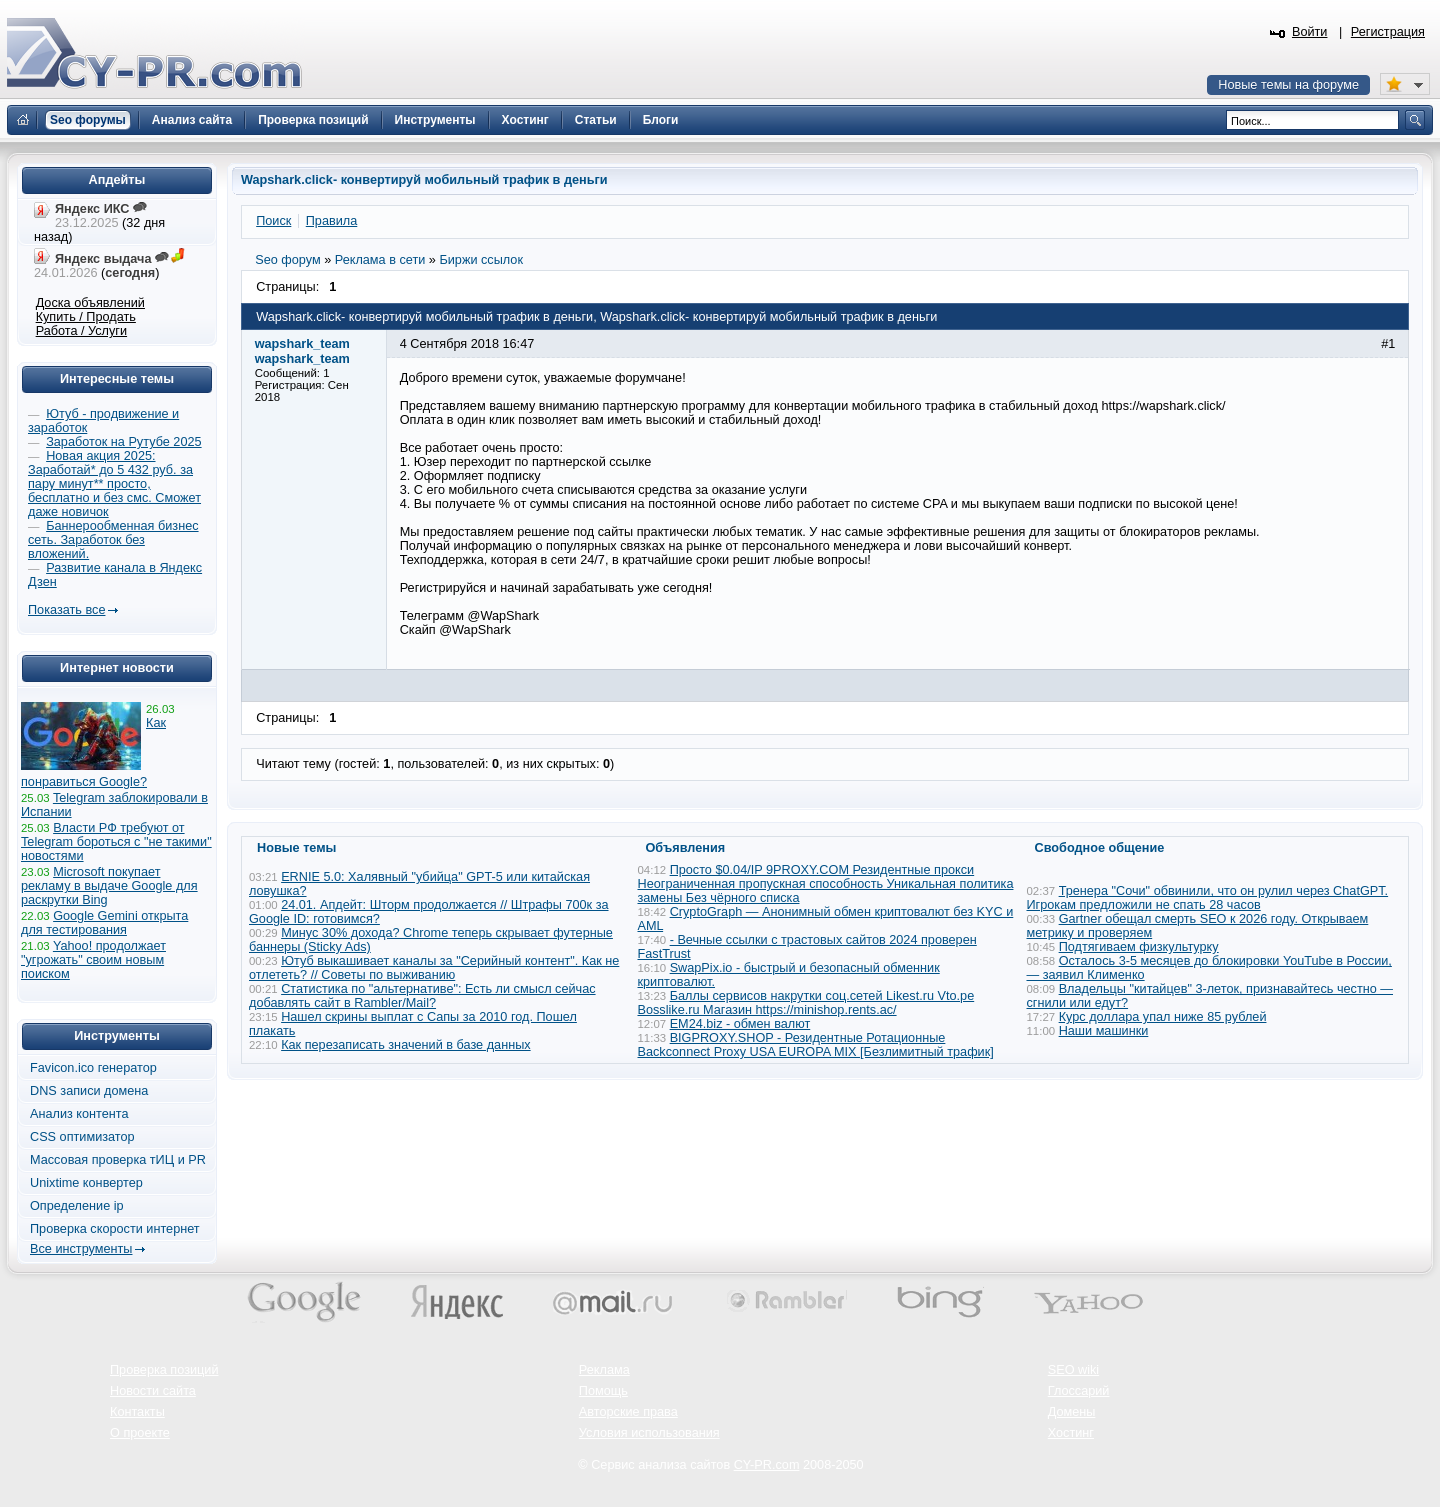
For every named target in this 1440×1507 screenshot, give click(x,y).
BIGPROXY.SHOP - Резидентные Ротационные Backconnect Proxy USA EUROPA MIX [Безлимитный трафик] (816, 1045)
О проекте (140, 1433)
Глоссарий (1079, 1391)
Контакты (137, 1412)
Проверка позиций (164, 1370)
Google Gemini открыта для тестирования (104, 923)
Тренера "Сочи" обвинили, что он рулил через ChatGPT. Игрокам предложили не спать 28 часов (1208, 898)
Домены (1072, 1412)
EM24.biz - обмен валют (740, 1024)
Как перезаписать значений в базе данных (406, 1045)
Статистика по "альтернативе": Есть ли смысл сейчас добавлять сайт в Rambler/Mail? (422, 996)
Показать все (66, 610)
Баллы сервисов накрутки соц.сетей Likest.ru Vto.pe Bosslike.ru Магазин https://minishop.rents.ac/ (806, 1003)
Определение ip (77, 1206)
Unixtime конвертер (86, 1183)
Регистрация (1388, 32)
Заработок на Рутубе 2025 (123, 442)
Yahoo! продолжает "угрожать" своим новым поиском (93, 960)
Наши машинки (1104, 1031)
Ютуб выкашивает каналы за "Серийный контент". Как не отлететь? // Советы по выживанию (434, 968)
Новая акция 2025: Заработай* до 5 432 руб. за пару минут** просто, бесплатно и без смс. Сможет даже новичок (114, 484)
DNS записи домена (89, 1091)
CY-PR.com (767, 1465)
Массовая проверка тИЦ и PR (118, 1160)
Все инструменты (81, 1249)
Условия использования (649, 1433)
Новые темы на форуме (1288, 85)
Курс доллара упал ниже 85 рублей (1163, 1017)
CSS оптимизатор (82, 1137)
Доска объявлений (90, 303)
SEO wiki (1073, 1370)
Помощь (603, 1391)
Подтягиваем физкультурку (1139, 947)
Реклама (604, 1370)
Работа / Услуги (81, 331)
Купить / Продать (86, 317)
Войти (1310, 32)
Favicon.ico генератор (93, 1068)
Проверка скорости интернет (115, 1229)
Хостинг (1071, 1433)
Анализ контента (79, 1114)
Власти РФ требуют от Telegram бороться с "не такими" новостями (116, 842)
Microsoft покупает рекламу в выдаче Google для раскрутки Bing (109, 886)
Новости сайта (153, 1391)
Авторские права (628, 1412)
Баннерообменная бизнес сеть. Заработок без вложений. (113, 540)
